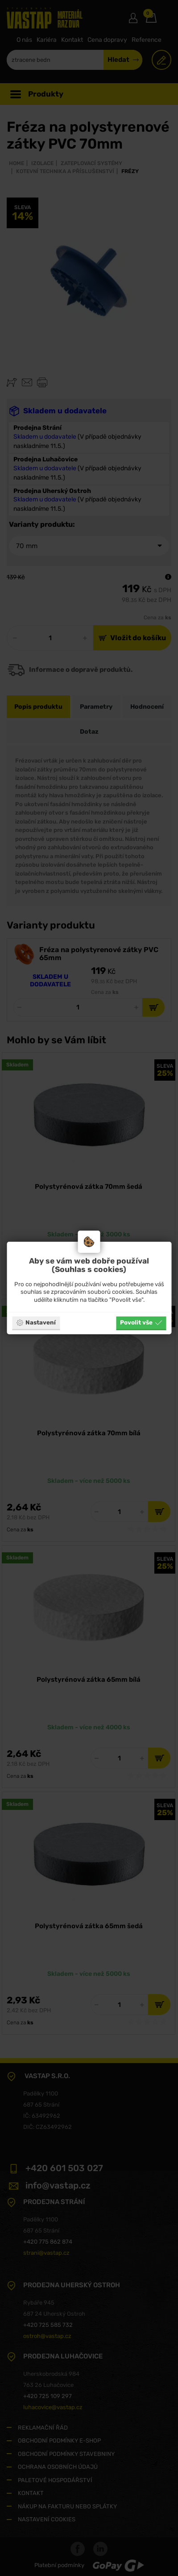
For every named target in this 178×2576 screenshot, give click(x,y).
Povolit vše (141, 1322)
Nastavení (36, 1322)
